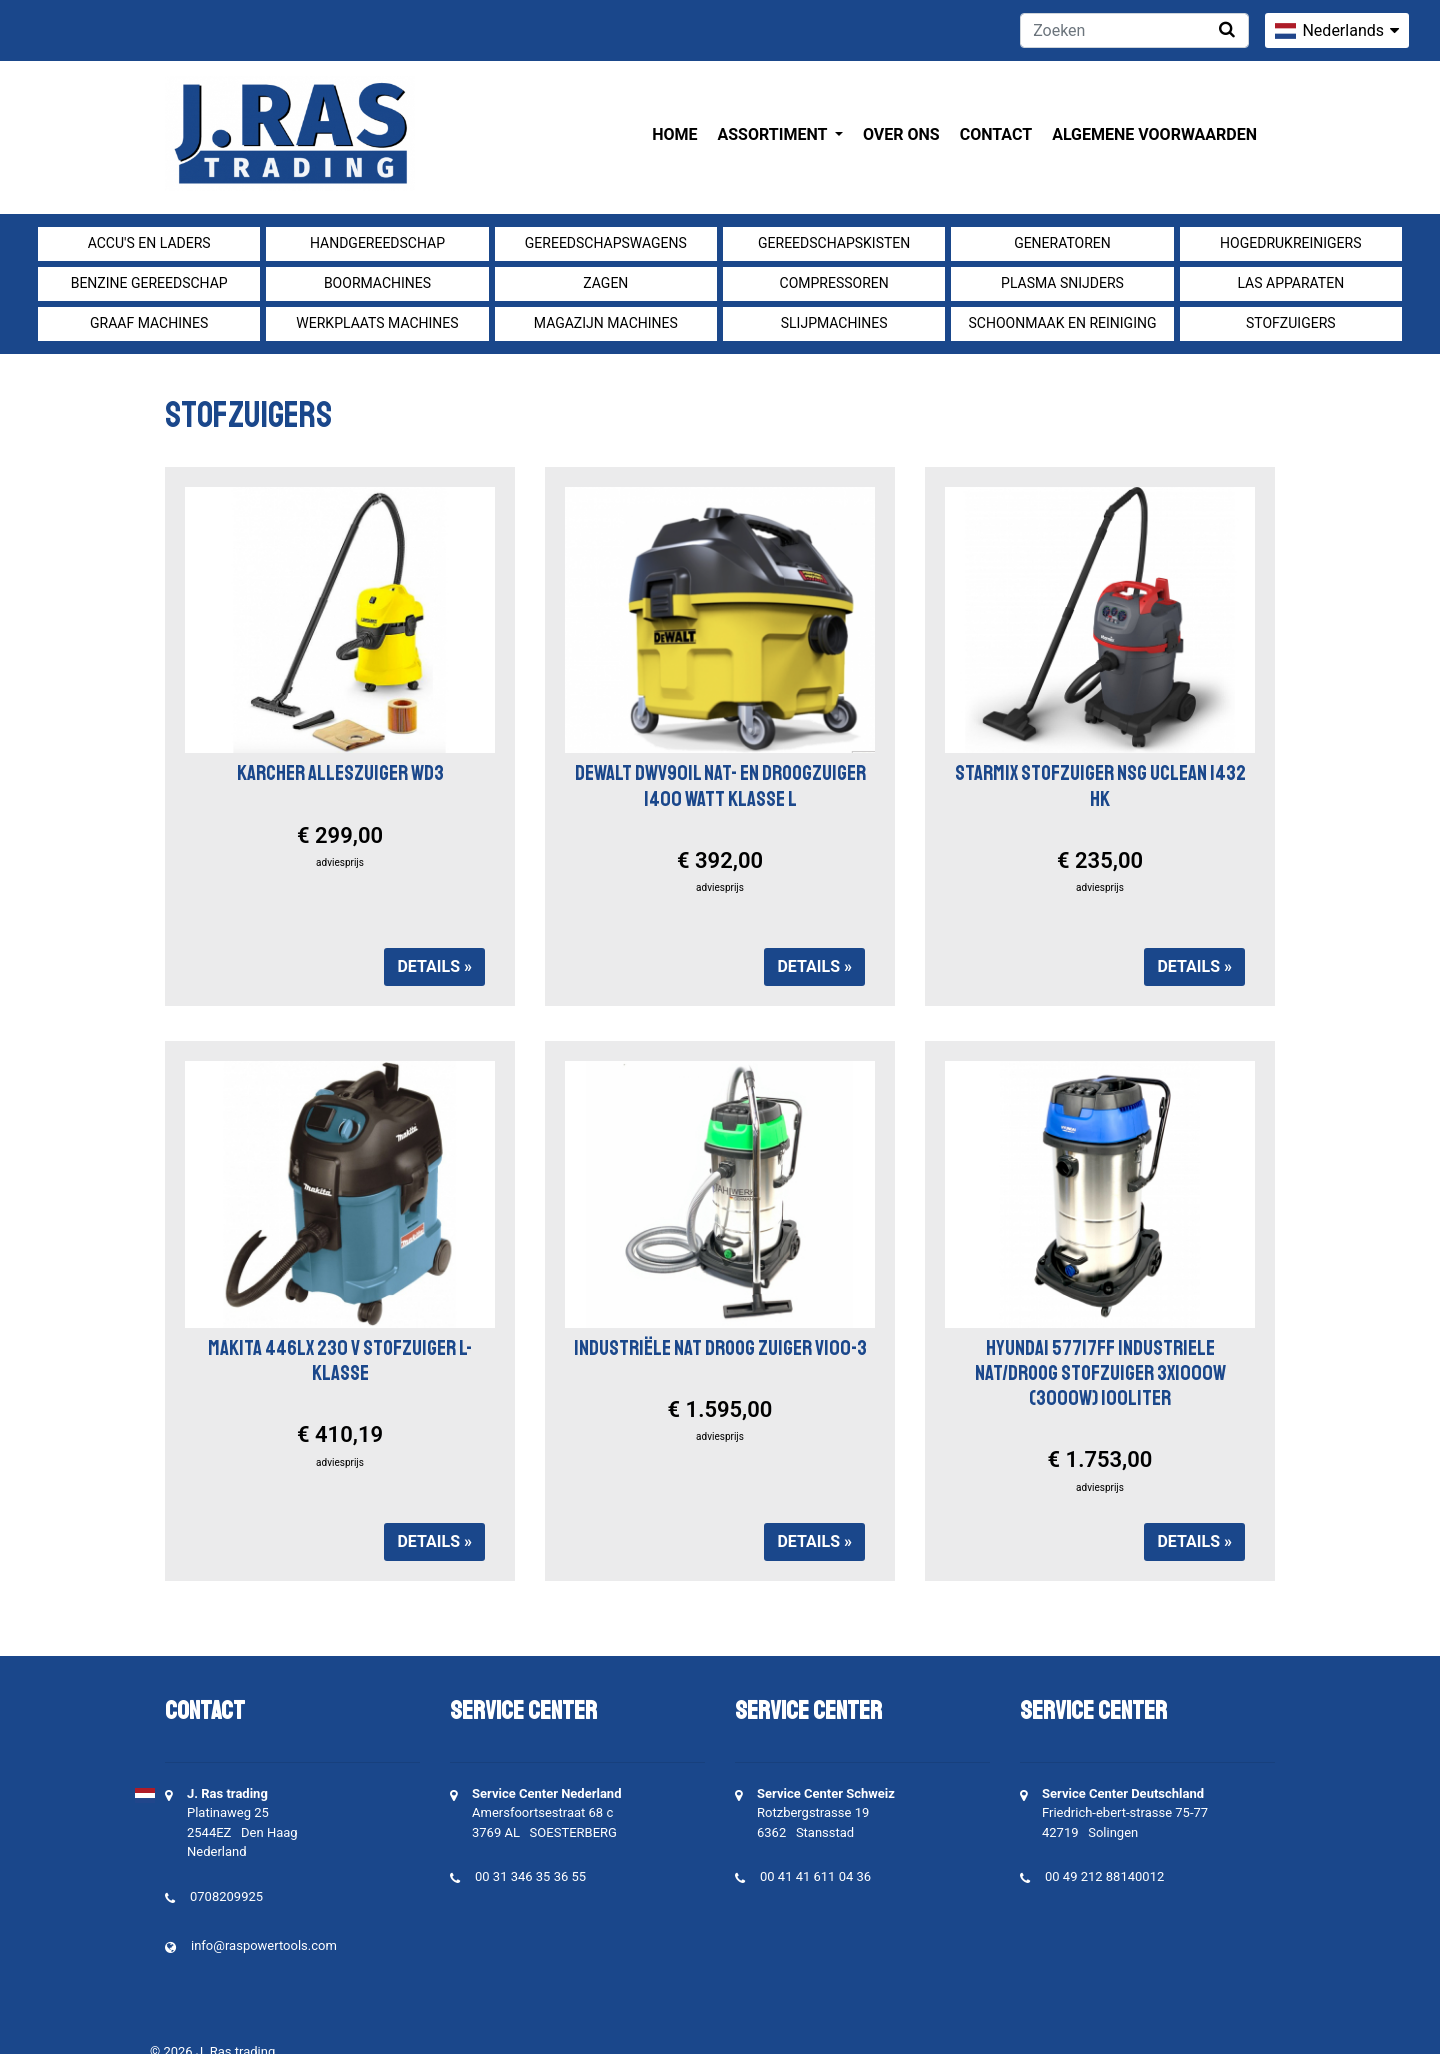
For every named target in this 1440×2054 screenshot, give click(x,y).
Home (674, 134)
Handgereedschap (377, 243)
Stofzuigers (1291, 323)
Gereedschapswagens (606, 243)
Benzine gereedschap (149, 283)
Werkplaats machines (377, 323)
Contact (996, 134)
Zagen (605, 283)
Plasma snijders (1062, 283)
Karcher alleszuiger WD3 (340, 773)
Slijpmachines (834, 323)
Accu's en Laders (149, 243)
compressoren (834, 283)
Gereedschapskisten (834, 243)
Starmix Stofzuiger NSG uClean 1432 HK (1100, 785)
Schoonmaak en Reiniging (1062, 323)
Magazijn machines (606, 323)
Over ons (901, 134)
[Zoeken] (1134, 30)
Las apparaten (1290, 283)
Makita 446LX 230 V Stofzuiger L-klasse (340, 1360)
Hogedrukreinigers (1290, 243)
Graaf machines (149, 323)
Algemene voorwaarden (1154, 134)
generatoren (1062, 243)
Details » (434, 966)
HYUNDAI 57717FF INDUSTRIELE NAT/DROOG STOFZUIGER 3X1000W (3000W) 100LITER (1100, 1373)
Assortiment (774, 134)
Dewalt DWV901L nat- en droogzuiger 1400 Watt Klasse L (720, 785)
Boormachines (377, 283)
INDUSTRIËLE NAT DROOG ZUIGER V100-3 (720, 1348)
